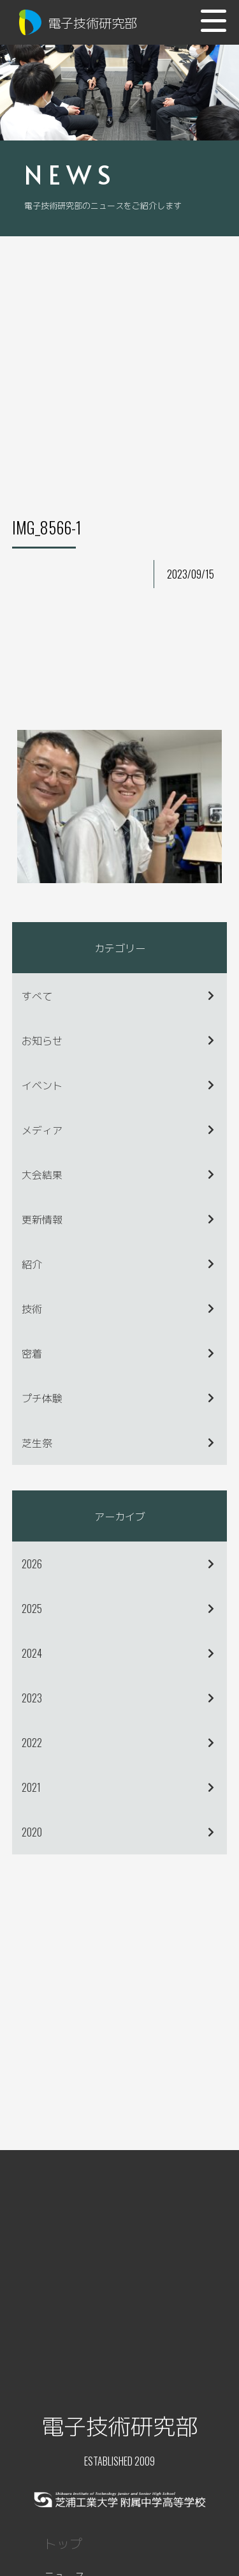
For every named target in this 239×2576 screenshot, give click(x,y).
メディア (42, 1129)
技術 (32, 1308)
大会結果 (42, 1174)
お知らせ (42, 1040)
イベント (42, 1085)
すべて (37, 995)
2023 (32, 1698)
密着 (32, 1353)
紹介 (32, 1263)
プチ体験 (42, 1397)
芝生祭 (37, 1442)
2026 (32, 1564)
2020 (32, 1832)
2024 (32, 1653)
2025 (32, 1608)
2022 (32, 1742)
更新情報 (42, 1219)
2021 (31, 1787)
